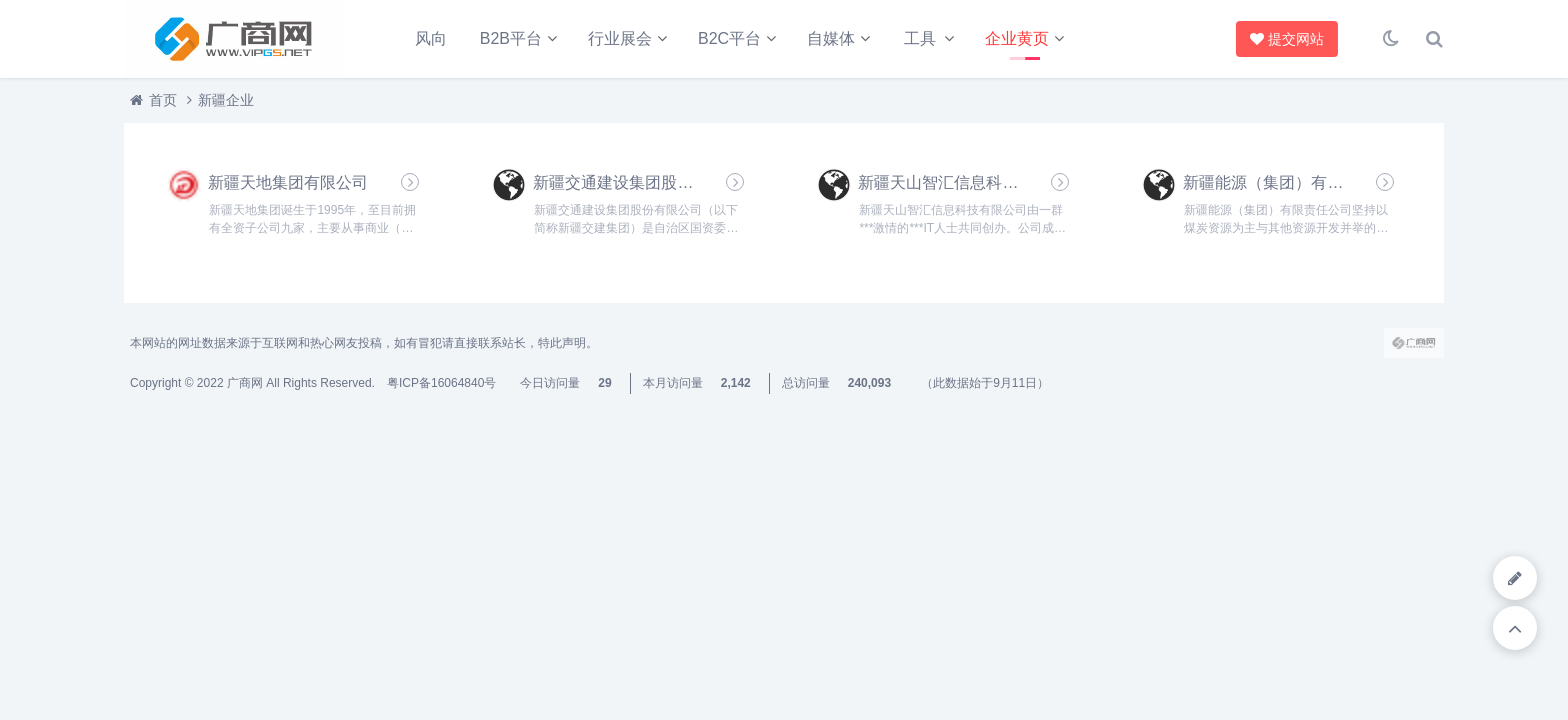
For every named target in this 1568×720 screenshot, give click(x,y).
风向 (431, 38)
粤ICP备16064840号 (441, 383)
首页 (163, 100)
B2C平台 (729, 38)
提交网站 (1284, 39)
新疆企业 (226, 100)
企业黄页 (1017, 38)
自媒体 (831, 38)
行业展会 (620, 38)
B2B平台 (511, 38)
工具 (920, 38)
